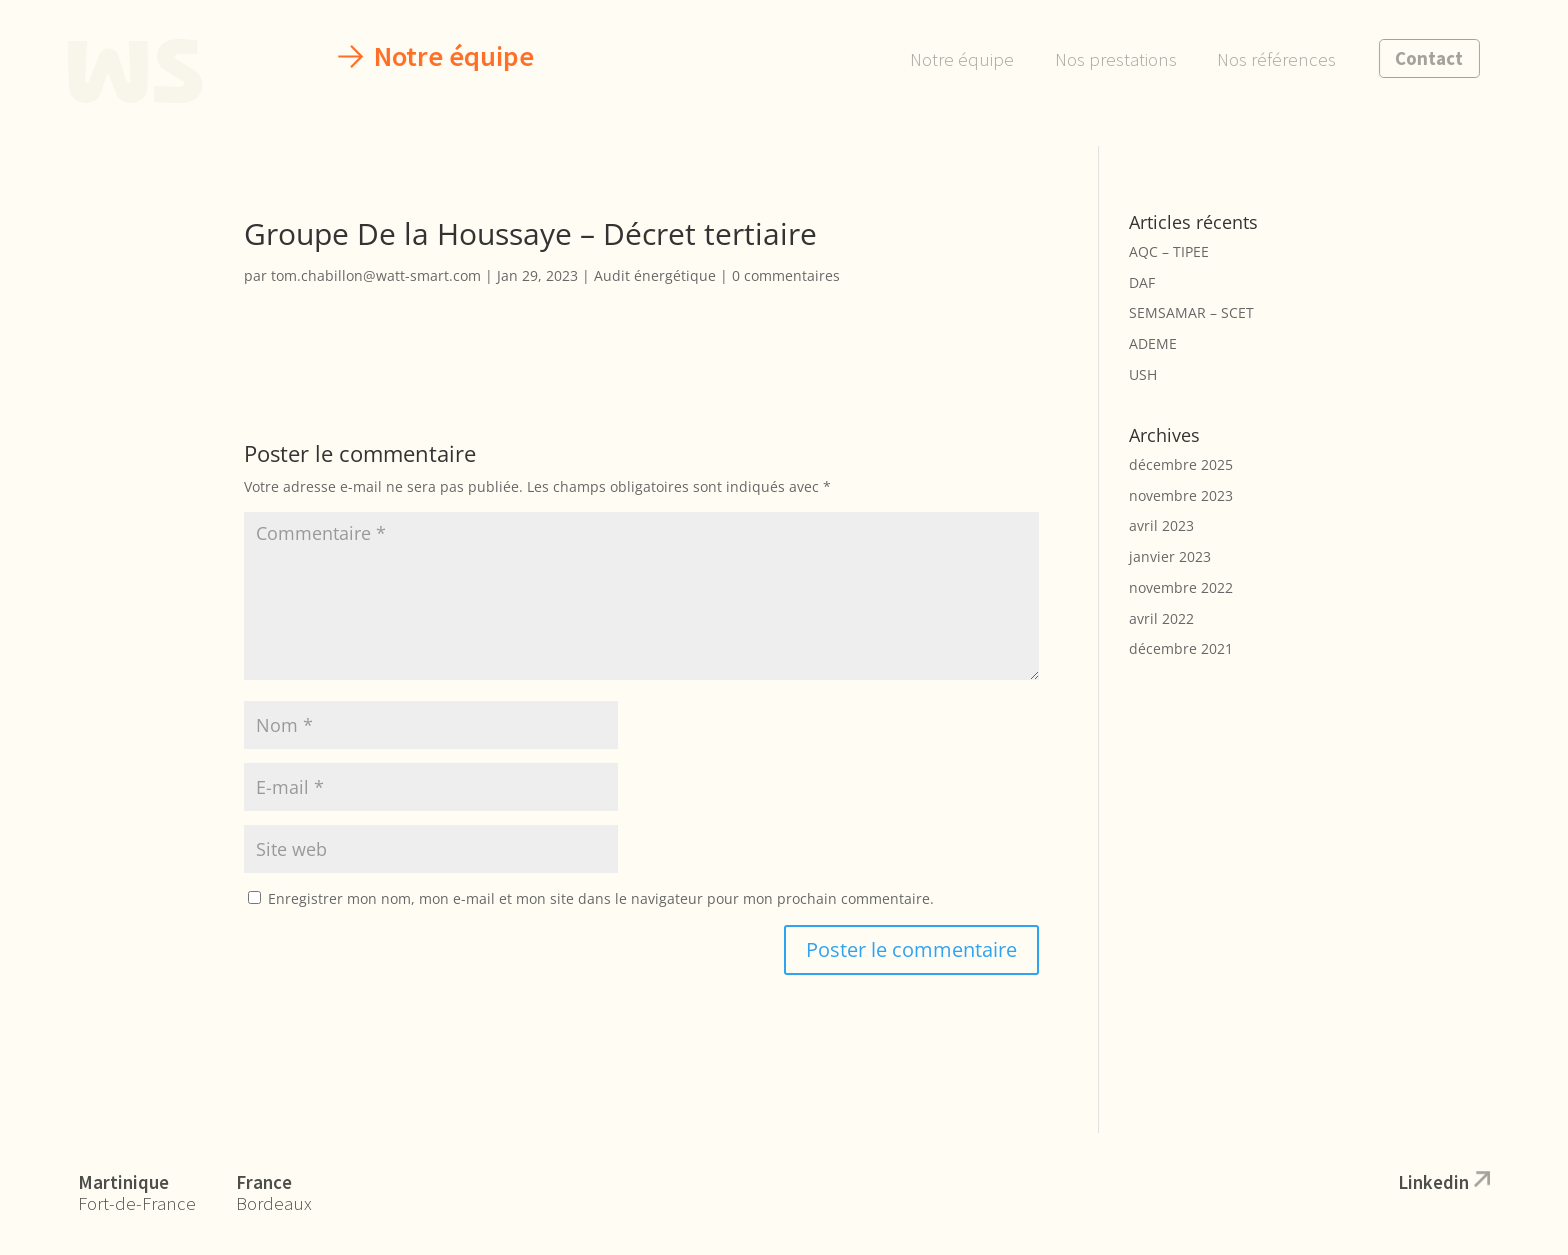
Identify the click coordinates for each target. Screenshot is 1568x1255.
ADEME (1153, 343)
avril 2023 (1161, 525)
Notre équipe (956, 59)
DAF (1142, 282)
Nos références (1270, 59)
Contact (1423, 58)
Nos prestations (1110, 59)
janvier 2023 (1170, 556)
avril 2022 (1161, 618)
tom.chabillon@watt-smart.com (376, 275)
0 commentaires (786, 275)
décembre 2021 (1181, 648)
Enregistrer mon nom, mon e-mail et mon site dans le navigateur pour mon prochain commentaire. (601, 898)
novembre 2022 (1181, 587)
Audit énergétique (655, 275)
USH (1143, 374)
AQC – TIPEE (1169, 251)
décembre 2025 (1181, 464)
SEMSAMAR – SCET (1191, 312)
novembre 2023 (1181, 495)
